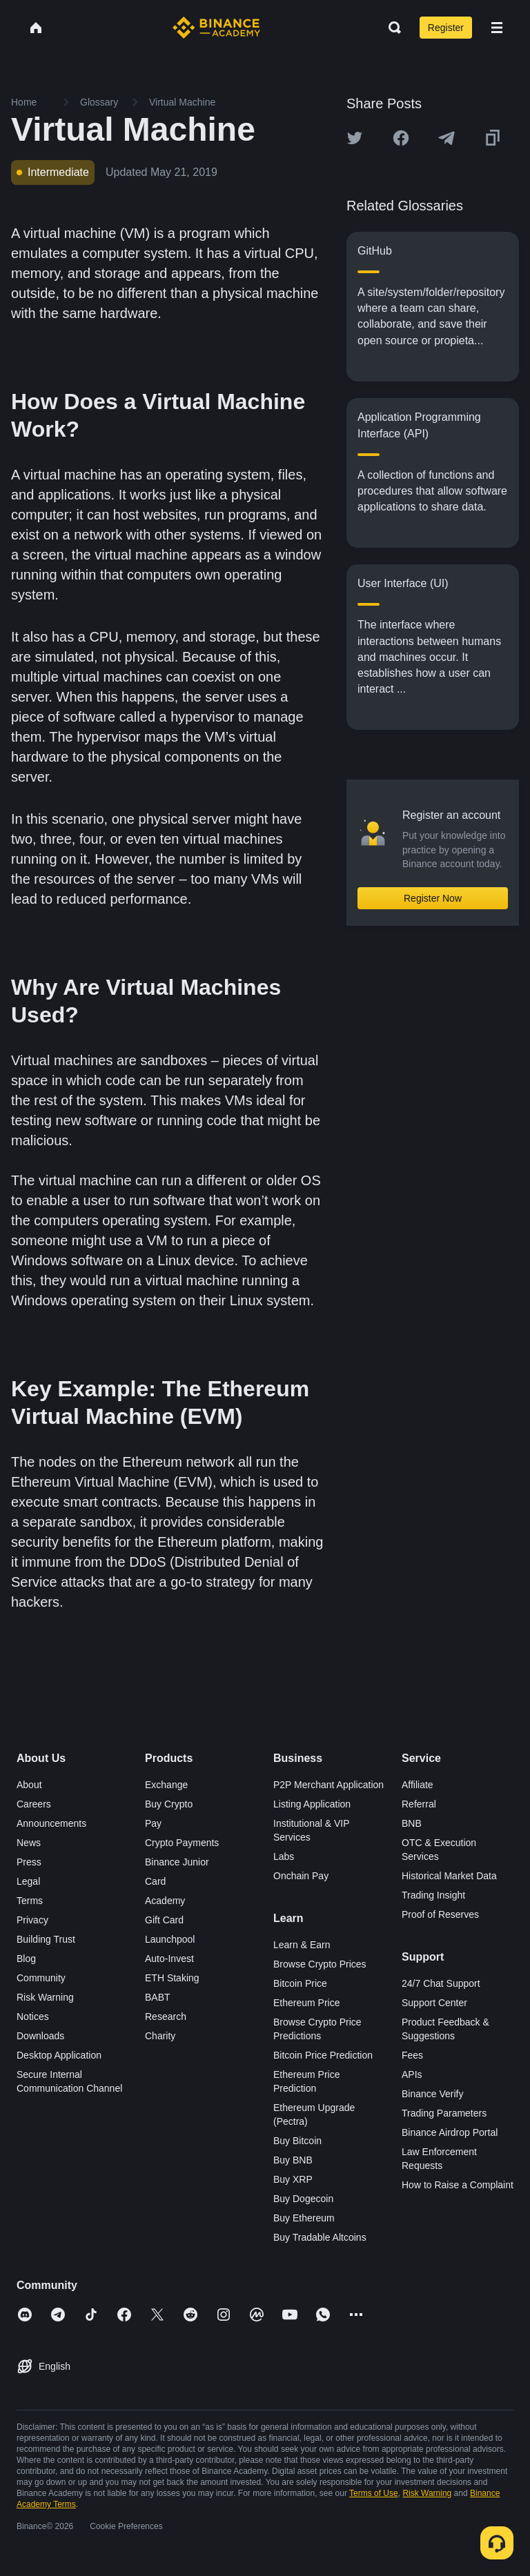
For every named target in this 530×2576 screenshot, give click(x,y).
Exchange (166, 1784)
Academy (165, 1900)
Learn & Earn (302, 1944)
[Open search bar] (390, 27)
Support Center (434, 2002)
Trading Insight (433, 1895)
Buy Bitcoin (297, 2140)
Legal (28, 1881)
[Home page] (216, 28)
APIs (412, 2074)
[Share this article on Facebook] (401, 138)
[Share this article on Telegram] (446, 138)
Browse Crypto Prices (319, 1964)
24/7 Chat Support (441, 1983)
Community (41, 1977)
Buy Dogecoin (303, 2198)
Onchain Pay (300, 1875)
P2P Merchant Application (328, 1784)
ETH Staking (172, 1977)
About (29, 1784)
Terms (30, 1900)
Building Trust (46, 1939)
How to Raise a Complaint (457, 2184)
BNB (412, 1823)
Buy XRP (293, 2179)
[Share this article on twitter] (354, 138)
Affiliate (417, 1784)
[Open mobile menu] (496, 27)
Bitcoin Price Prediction (323, 2055)
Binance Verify (433, 2093)
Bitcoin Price (300, 1983)
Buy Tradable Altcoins (319, 2237)
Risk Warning (45, 1997)
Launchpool (170, 1939)
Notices (33, 2016)
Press (29, 1861)
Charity (160, 2035)
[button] (497, 27)
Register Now (433, 898)
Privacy (32, 1919)
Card (155, 1881)
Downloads (40, 2035)
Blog (26, 1958)
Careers (34, 1804)
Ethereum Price (306, 2002)
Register (446, 27)
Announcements (51, 1823)
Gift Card (164, 1919)
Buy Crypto (169, 1804)
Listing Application (312, 1804)
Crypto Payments (182, 1842)
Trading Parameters (444, 2113)
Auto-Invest (169, 1958)
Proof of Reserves (440, 1914)
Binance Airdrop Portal (450, 2132)
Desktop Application (59, 2055)
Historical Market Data (449, 1875)
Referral (419, 1804)
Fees (412, 2055)
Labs (283, 1856)
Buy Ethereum (304, 2217)
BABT (157, 1997)
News (29, 1842)
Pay (153, 1823)
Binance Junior (177, 1861)
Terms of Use (373, 2493)
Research (165, 2016)
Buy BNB (293, 2160)
